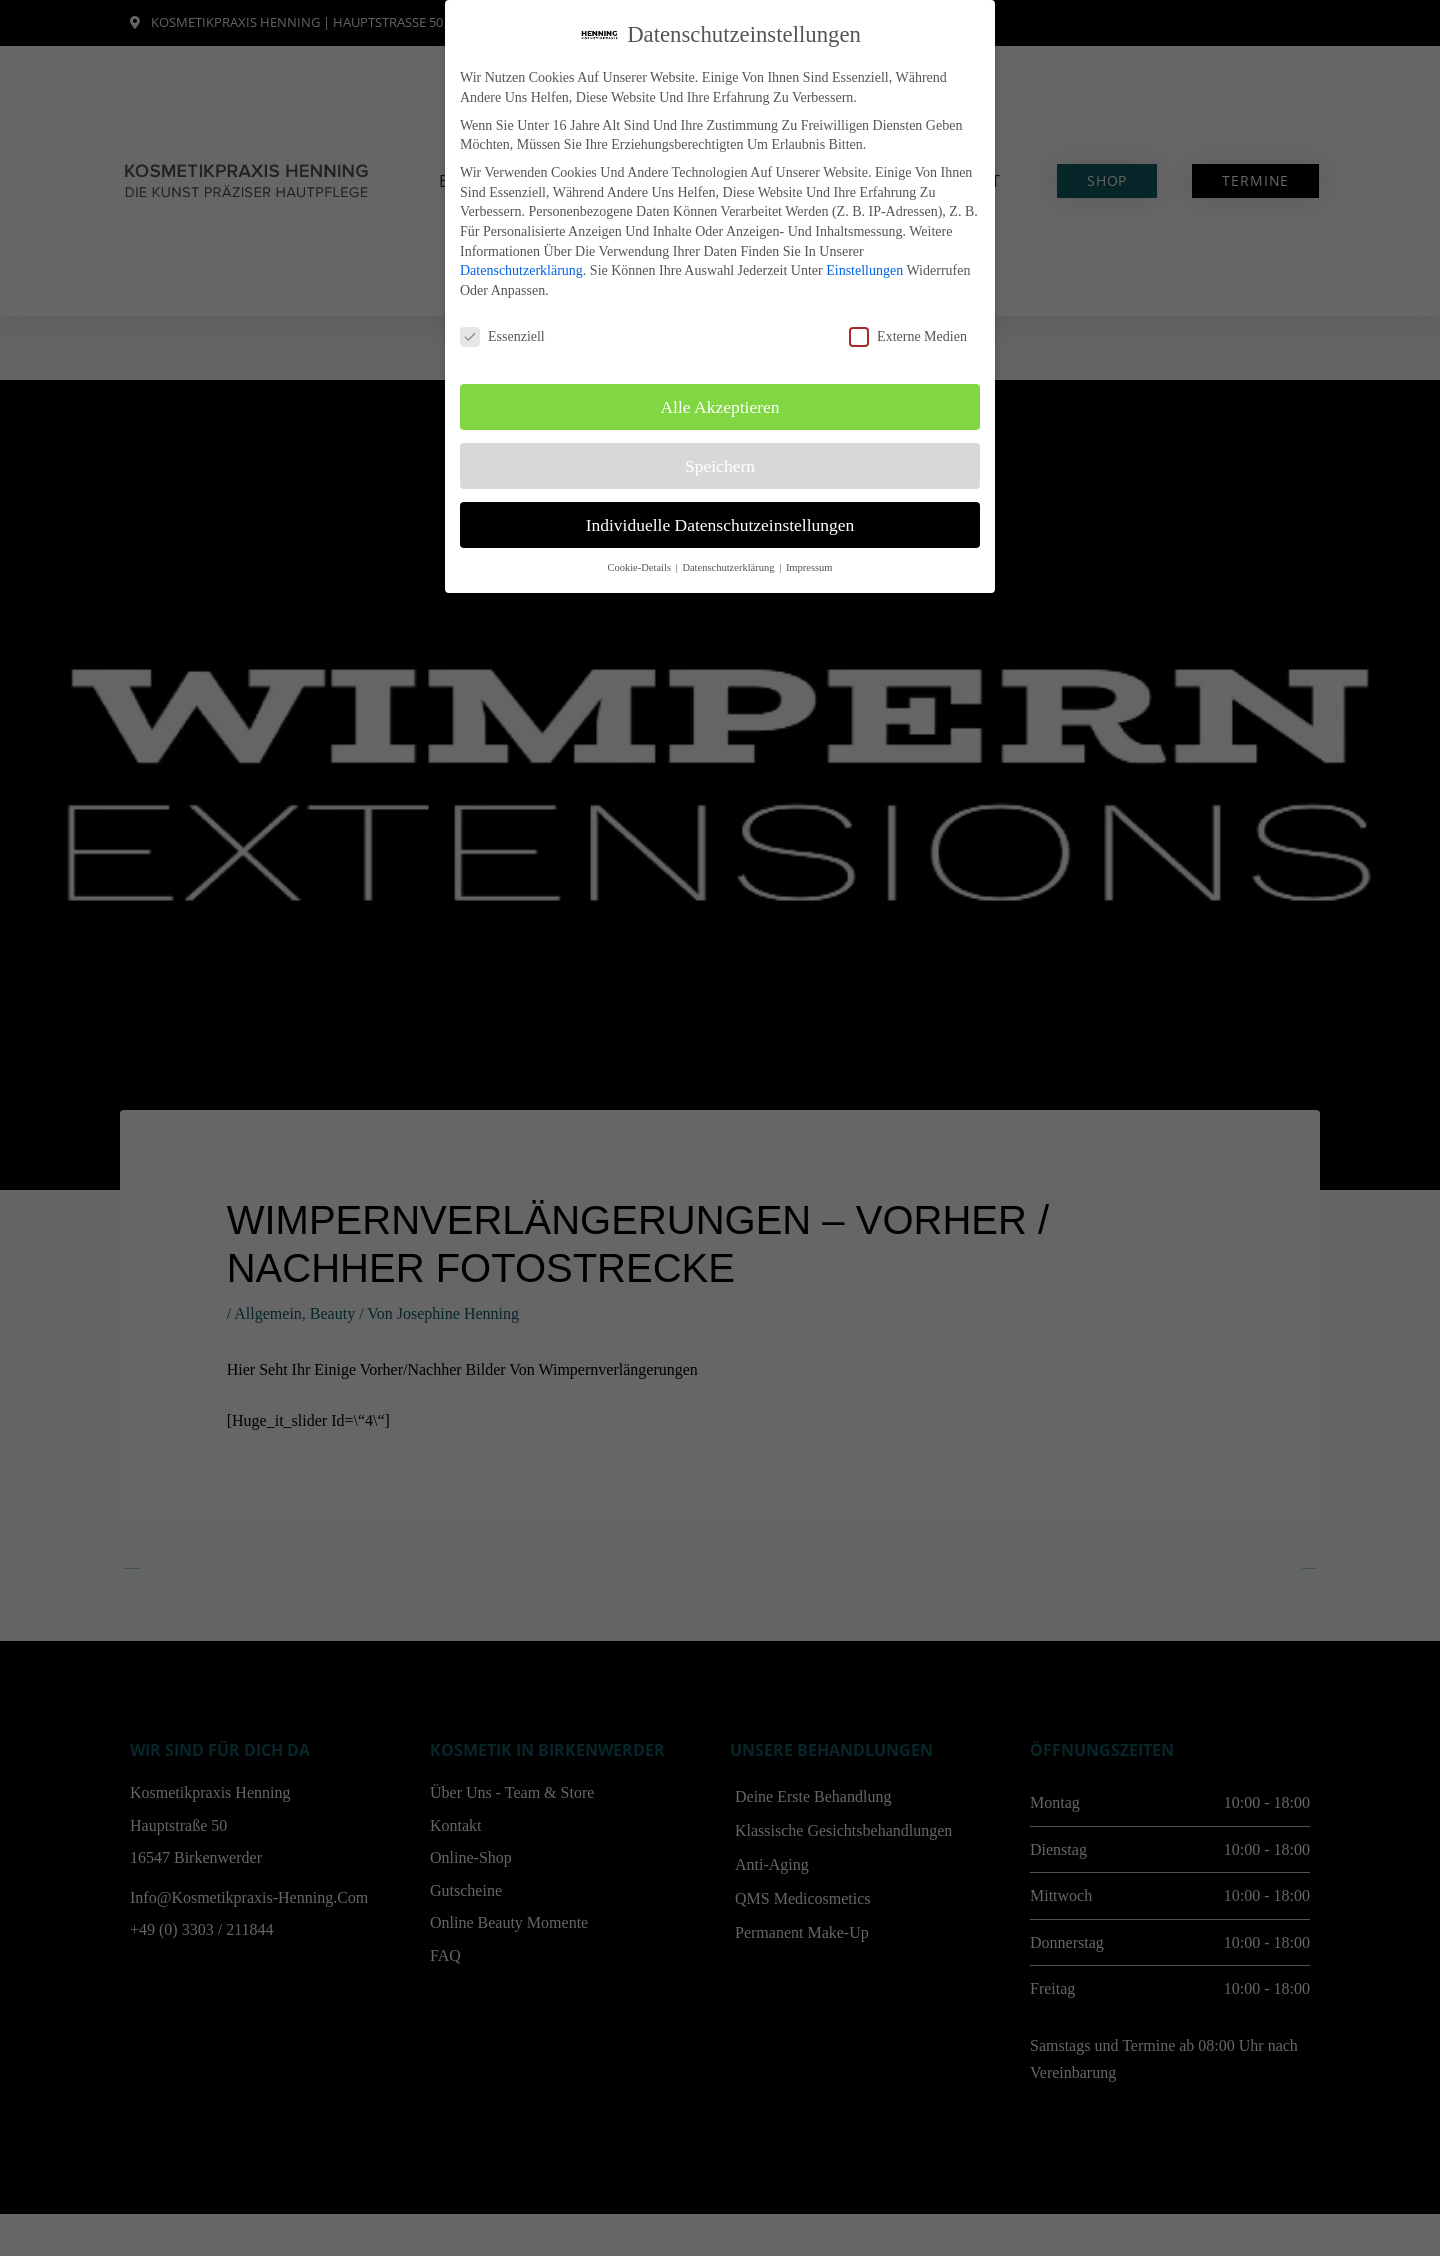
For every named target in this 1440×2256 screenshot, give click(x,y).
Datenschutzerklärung (521, 270)
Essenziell (502, 336)
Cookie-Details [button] (640, 567)
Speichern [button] (720, 466)
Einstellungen (864, 270)
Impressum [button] (809, 567)
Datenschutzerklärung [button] (729, 567)
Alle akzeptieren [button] (719, 407)
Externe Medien (908, 336)
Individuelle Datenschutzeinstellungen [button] (720, 525)
